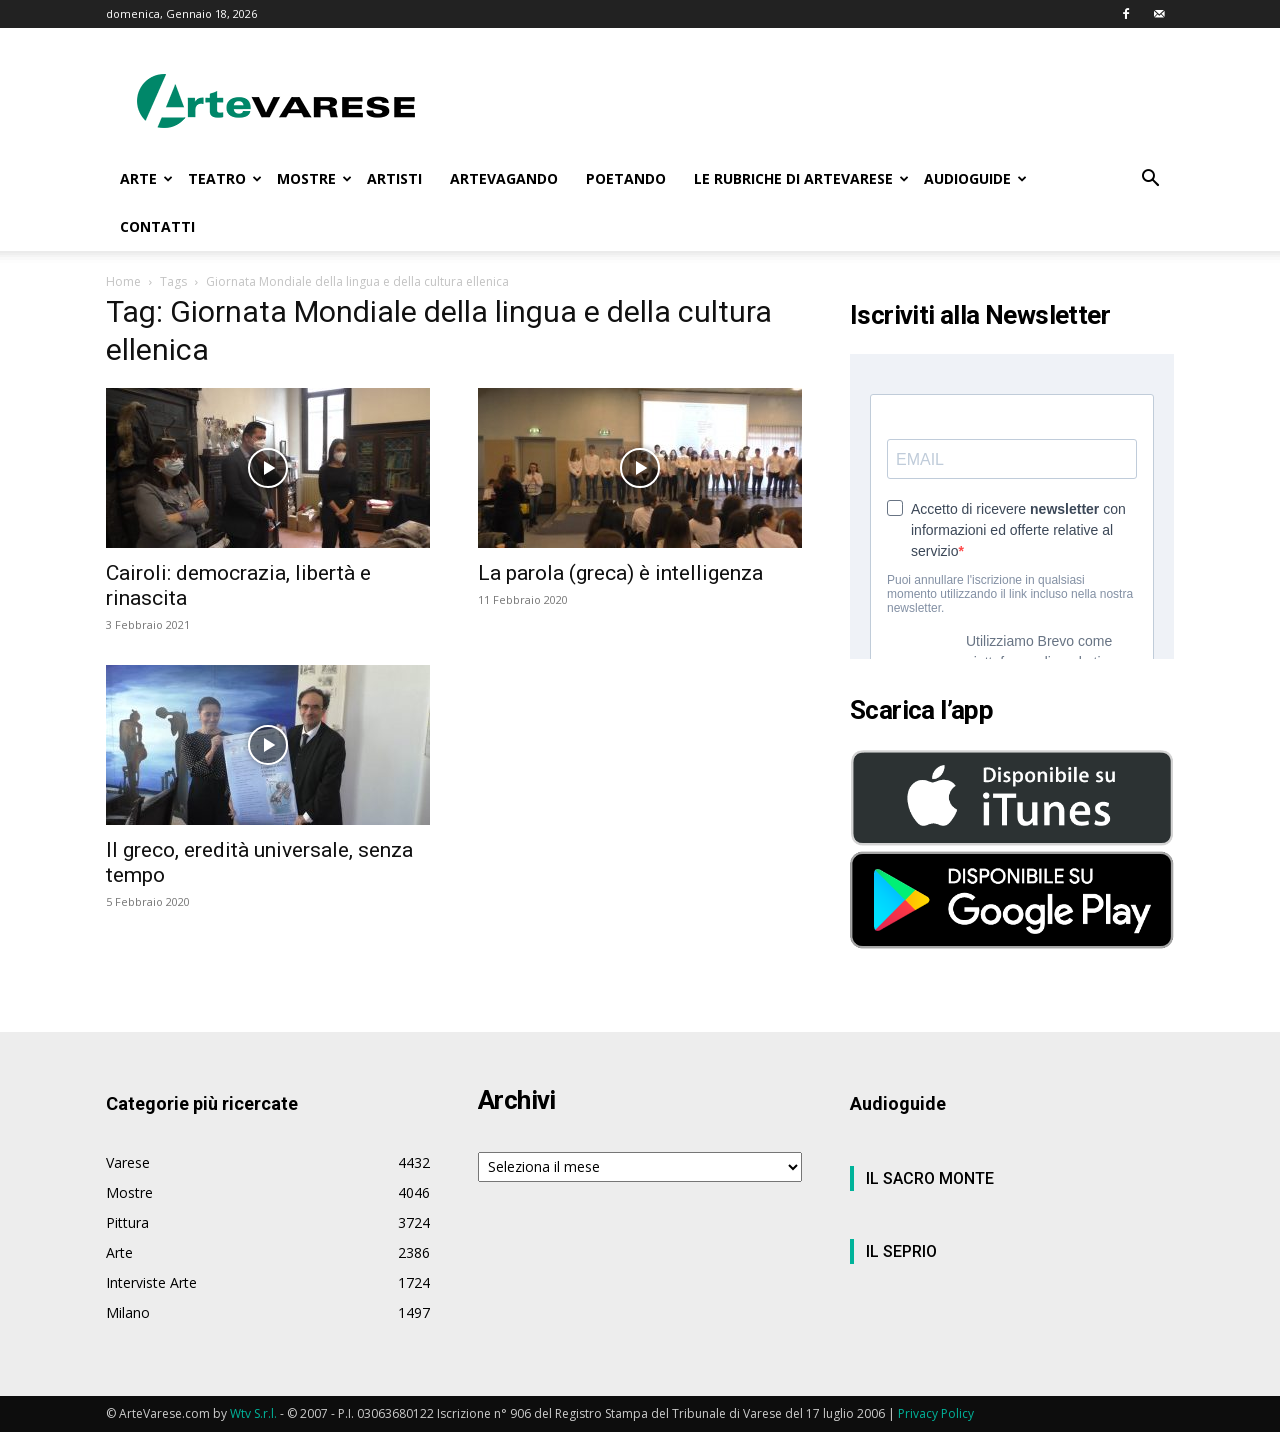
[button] (1150, 180)
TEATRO (225, 178)
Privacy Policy (936, 1413)
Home (123, 281)
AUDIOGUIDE (975, 178)
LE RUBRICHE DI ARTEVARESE (801, 178)
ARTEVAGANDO (504, 178)
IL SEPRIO (901, 1251)
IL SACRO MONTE (930, 1178)
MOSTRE (314, 178)
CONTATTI (157, 226)
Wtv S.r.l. (253, 1413)
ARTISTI (394, 178)
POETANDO (626, 178)
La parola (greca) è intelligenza (620, 573)
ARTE (146, 178)
